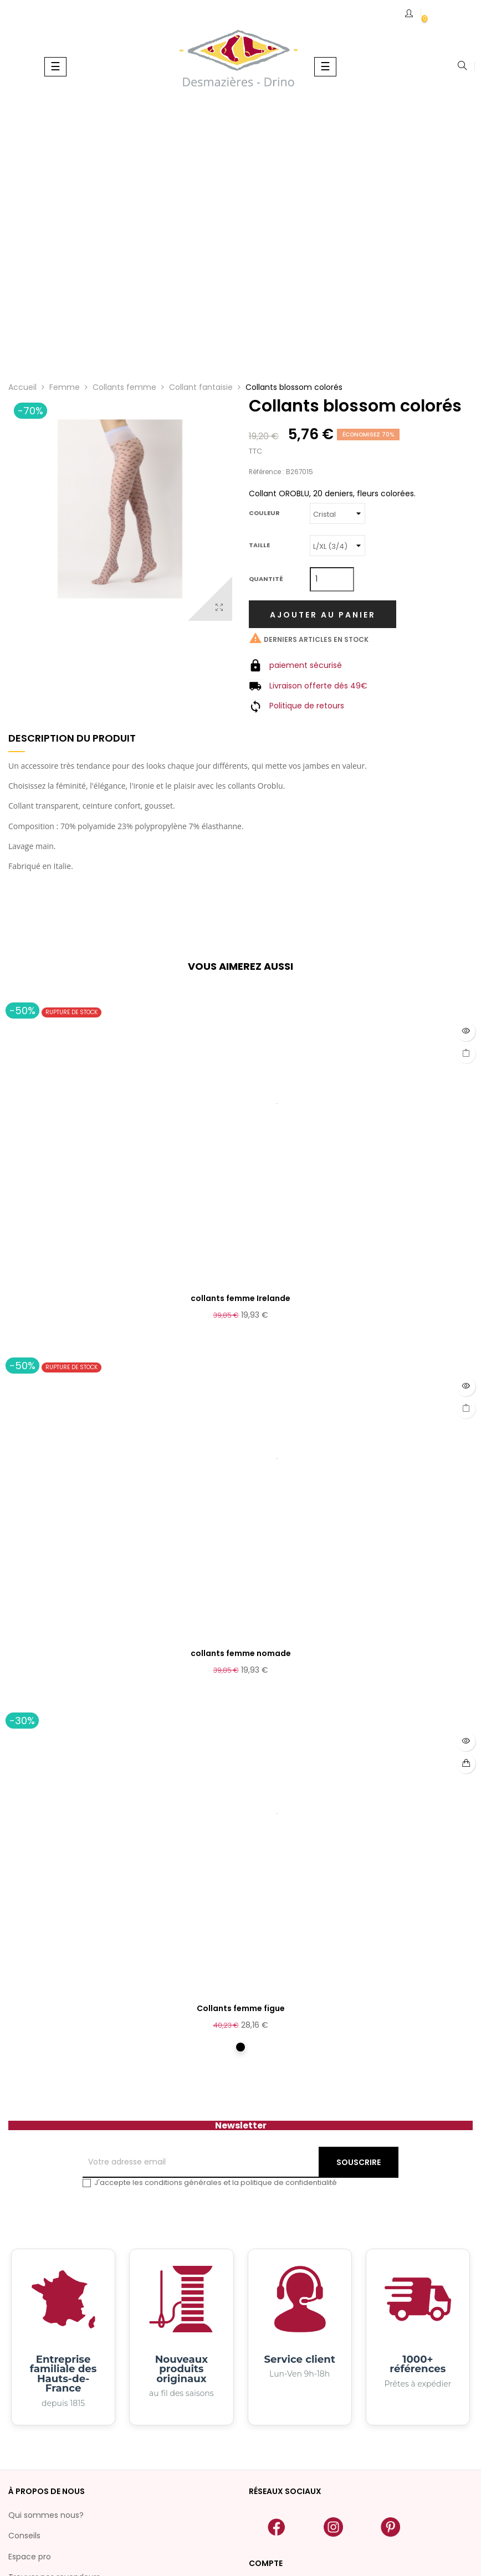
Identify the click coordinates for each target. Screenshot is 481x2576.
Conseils (24, 2535)
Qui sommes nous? (46, 2515)
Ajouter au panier (323, 614)
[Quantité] (332, 579)
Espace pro (29, 2556)
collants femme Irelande (240, 1298)
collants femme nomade (241, 1653)
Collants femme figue (241, 2008)
